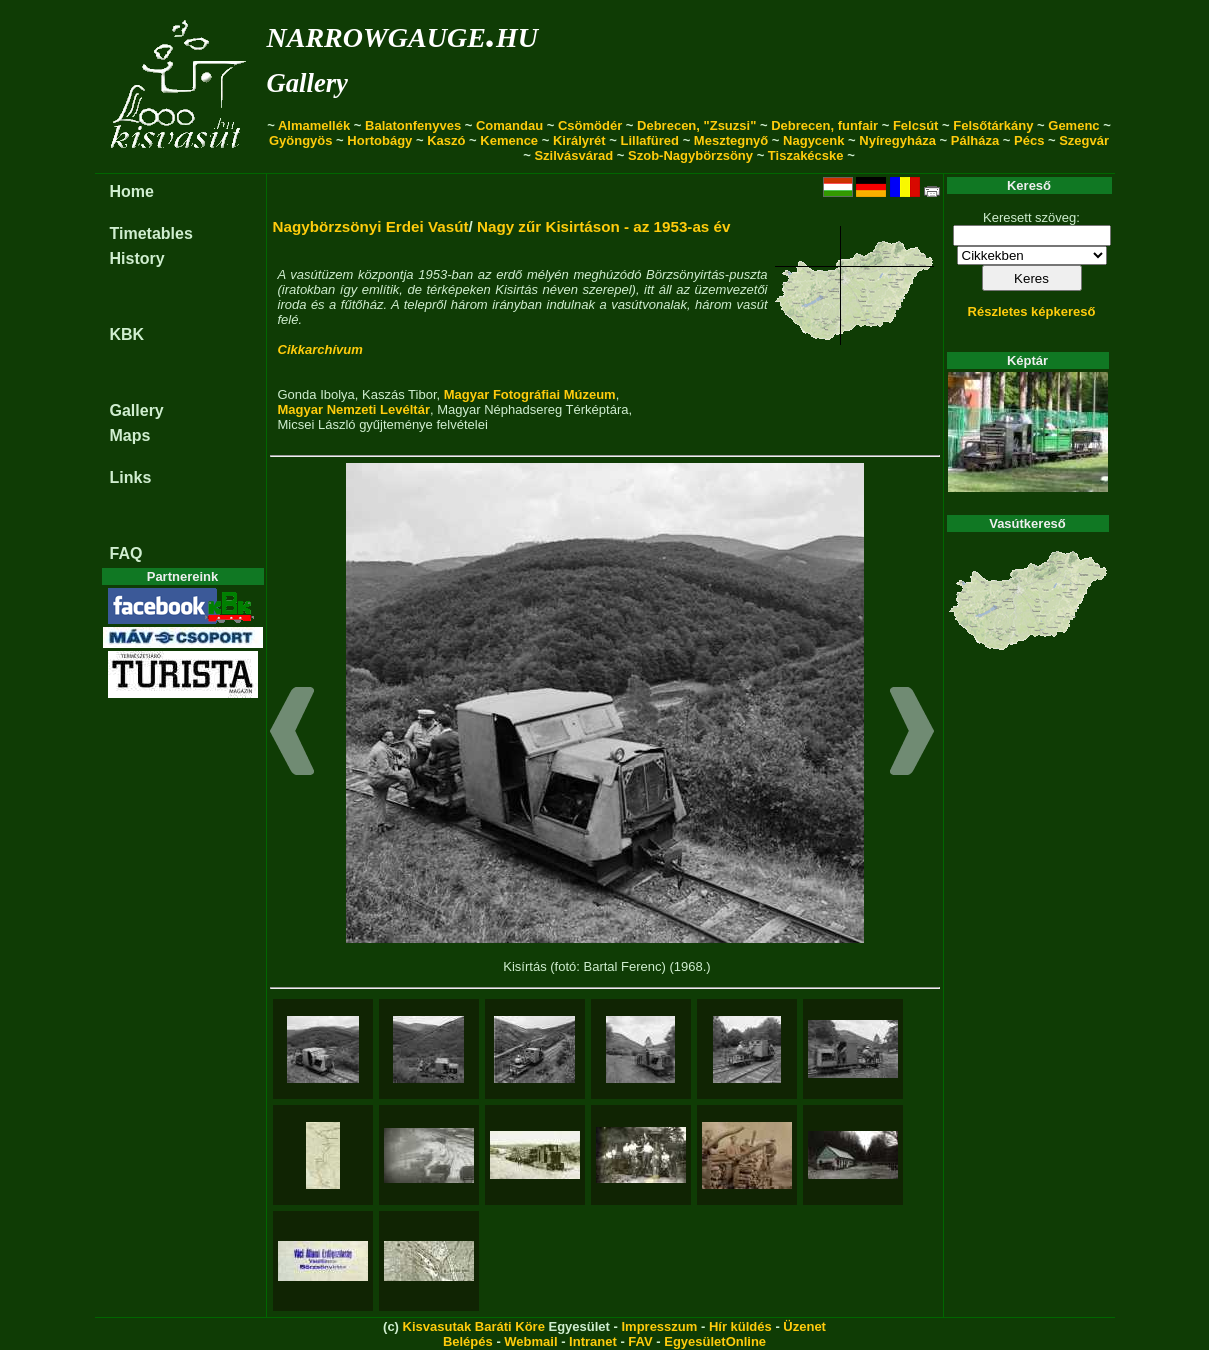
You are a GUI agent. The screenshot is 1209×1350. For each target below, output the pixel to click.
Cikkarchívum (320, 349)
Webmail (530, 1341)
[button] (292, 734)
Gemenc (1073, 125)
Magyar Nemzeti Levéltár (354, 409)
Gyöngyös (301, 140)
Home (132, 191)
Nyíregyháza (897, 140)
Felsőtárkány (993, 125)
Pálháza (975, 140)
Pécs (1029, 140)
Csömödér (590, 125)
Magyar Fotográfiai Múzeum (530, 394)
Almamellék (314, 125)
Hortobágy (379, 140)
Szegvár (1084, 140)
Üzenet (804, 1326)
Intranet (593, 1341)
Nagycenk (813, 140)
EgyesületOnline (715, 1341)
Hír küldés (740, 1326)
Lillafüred (650, 140)
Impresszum (659, 1326)
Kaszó (446, 140)
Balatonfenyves (413, 125)
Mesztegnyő (731, 140)
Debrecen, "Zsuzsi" (696, 125)
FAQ (126, 553)
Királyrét (579, 140)
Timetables (151, 233)
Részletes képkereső (1032, 311)
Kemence (509, 140)
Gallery (307, 83)
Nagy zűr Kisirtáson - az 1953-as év (604, 226)
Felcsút (916, 125)
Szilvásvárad (573, 155)
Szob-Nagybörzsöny (690, 155)
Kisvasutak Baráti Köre (474, 1326)
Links (131, 477)
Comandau (509, 125)
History (137, 258)
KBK (127, 334)
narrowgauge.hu (402, 33)
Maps (130, 435)
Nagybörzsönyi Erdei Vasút (371, 226)
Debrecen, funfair (824, 125)
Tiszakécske (806, 155)
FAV (640, 1341)
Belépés (468, 1341)
